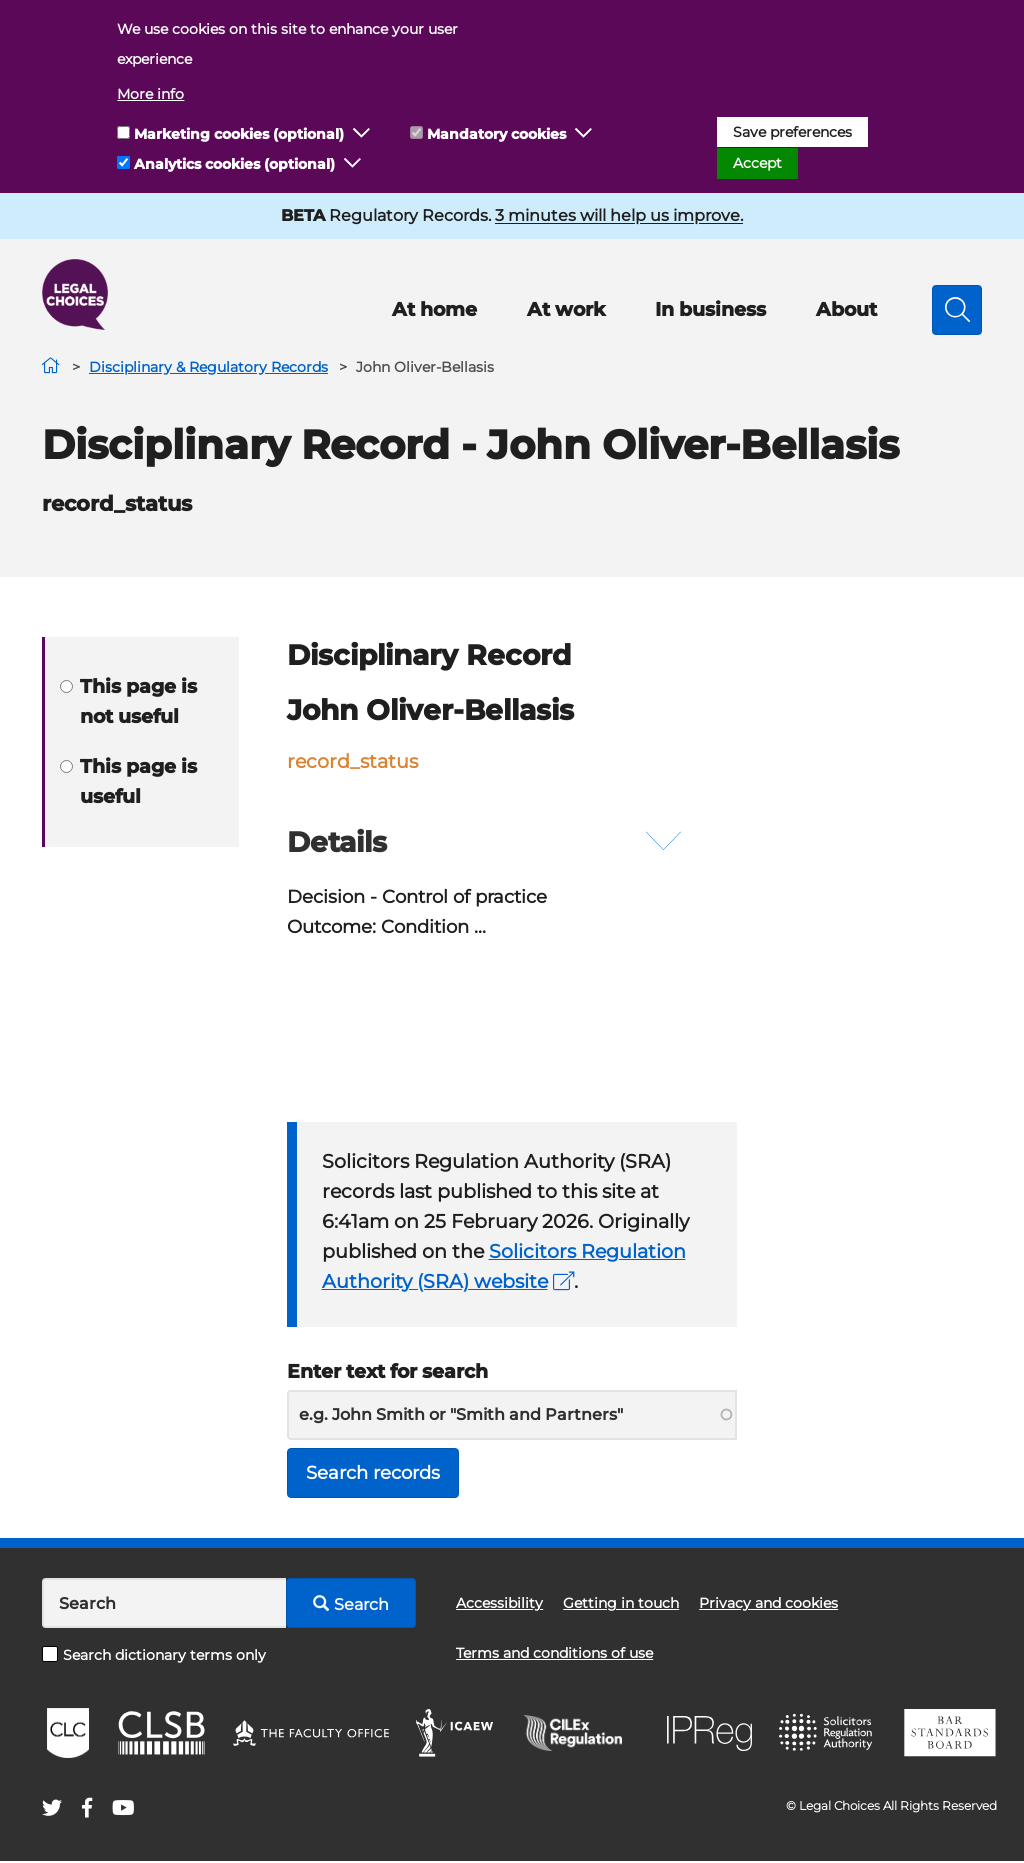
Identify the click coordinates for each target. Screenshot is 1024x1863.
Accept (757, 163)
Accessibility (499, 1605)
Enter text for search (387, 1371)
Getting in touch (621, 1605)
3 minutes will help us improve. (619, 215)
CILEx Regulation (583, 1735)
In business (710, 309)
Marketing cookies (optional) (239, 134)
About (846, 309)
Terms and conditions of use (554, 1655)
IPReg (710, 1734)
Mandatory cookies (496, 134)
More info (150, 94)
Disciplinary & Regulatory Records (208, 367)
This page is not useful (128, 701)
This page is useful (128, 781)
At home (434, 309)
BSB (949, 1735)
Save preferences (792, 132)
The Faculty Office (311, 1735)
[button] (362, 134)
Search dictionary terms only (154, 1656)
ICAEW (455, 1735)
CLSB (160, 1735)
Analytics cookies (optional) (234, 164)
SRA (828, 1735)
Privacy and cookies (768, 1605)
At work (566, 309)
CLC (68, 1735)
